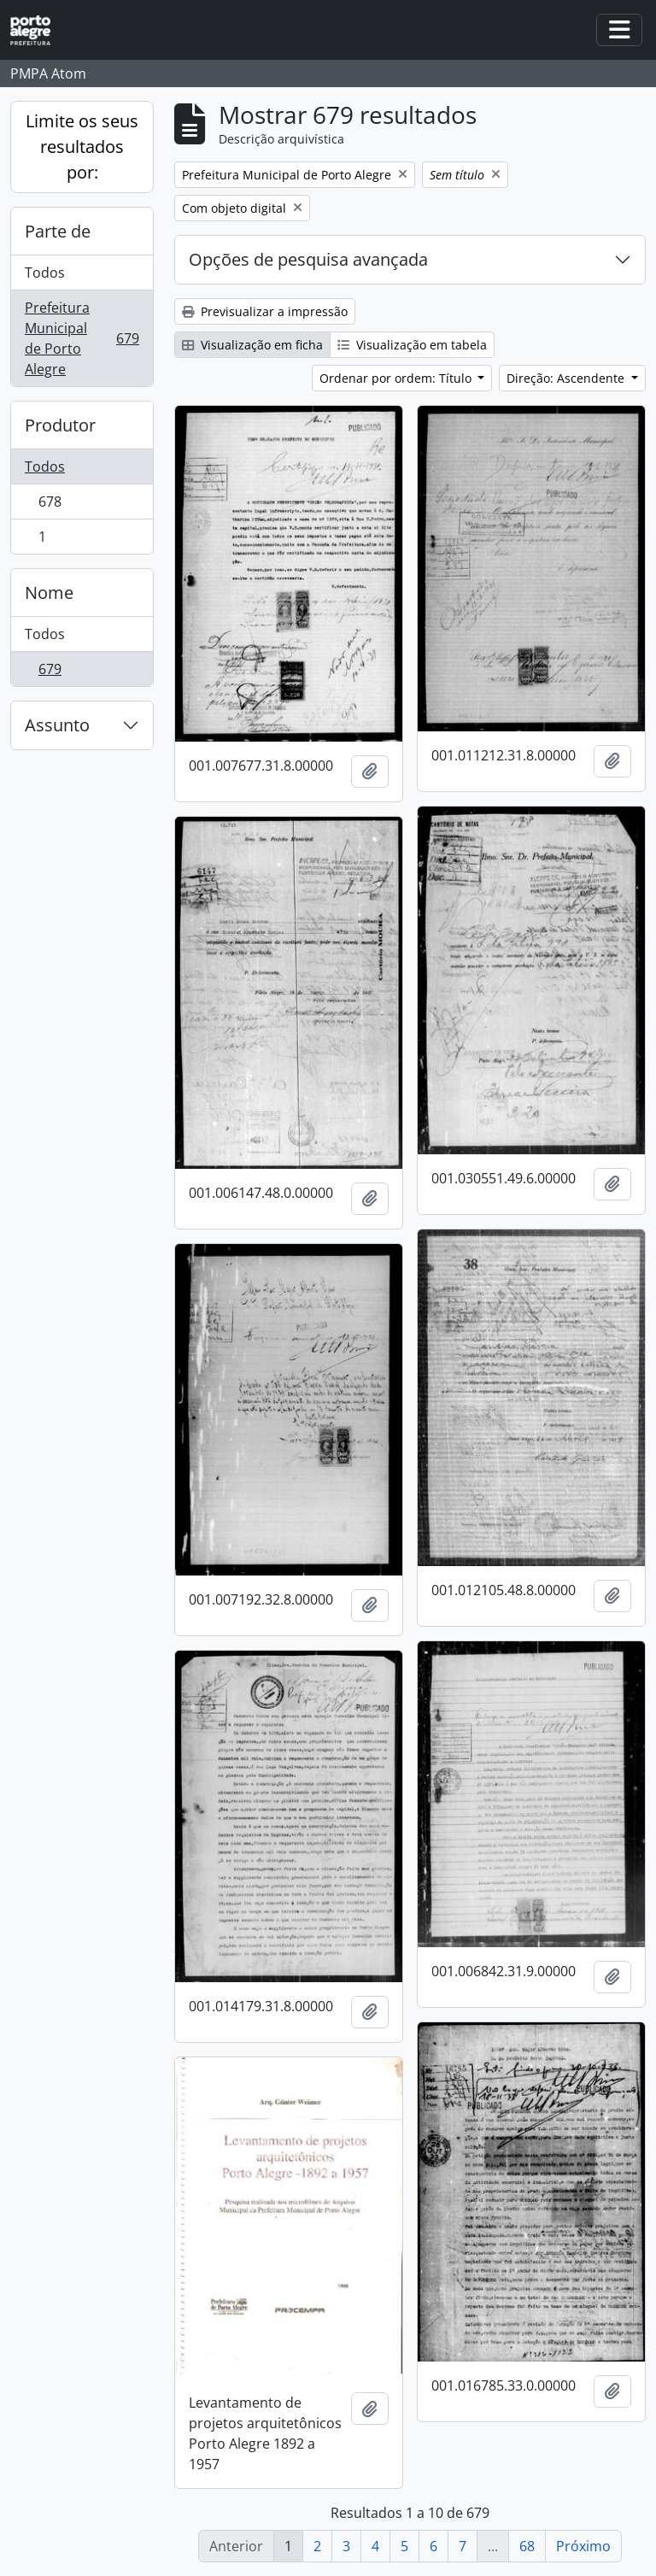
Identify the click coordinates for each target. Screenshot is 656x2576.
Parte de (58, 231)
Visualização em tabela (412, 345)
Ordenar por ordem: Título (397, 378)
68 (527, 2546)
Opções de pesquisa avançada (308, 259)
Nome (49, 592)
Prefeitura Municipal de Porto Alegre (81, 338)
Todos (45, 272)
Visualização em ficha (252, 345)
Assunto (57, 724)
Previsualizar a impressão (265, 311)
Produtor (60, 425)
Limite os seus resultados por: (82, 146)
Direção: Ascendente (567, 378)
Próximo (583, 2546)
